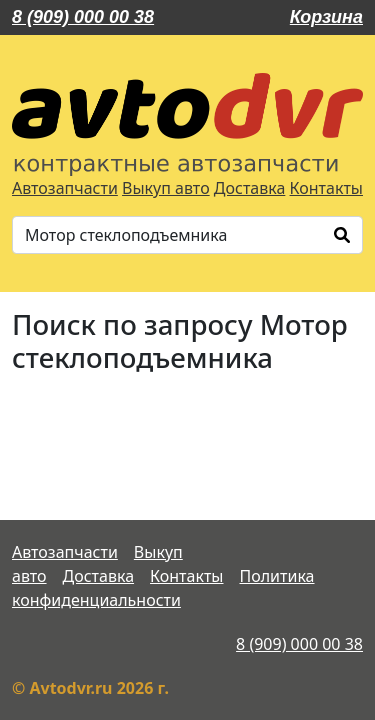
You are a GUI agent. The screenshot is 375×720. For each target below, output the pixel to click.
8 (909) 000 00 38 (83, 17)
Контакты (326, 188)
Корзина (326, 17)
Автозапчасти (65, 188)
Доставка (250, 188)
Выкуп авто (166, 188)
